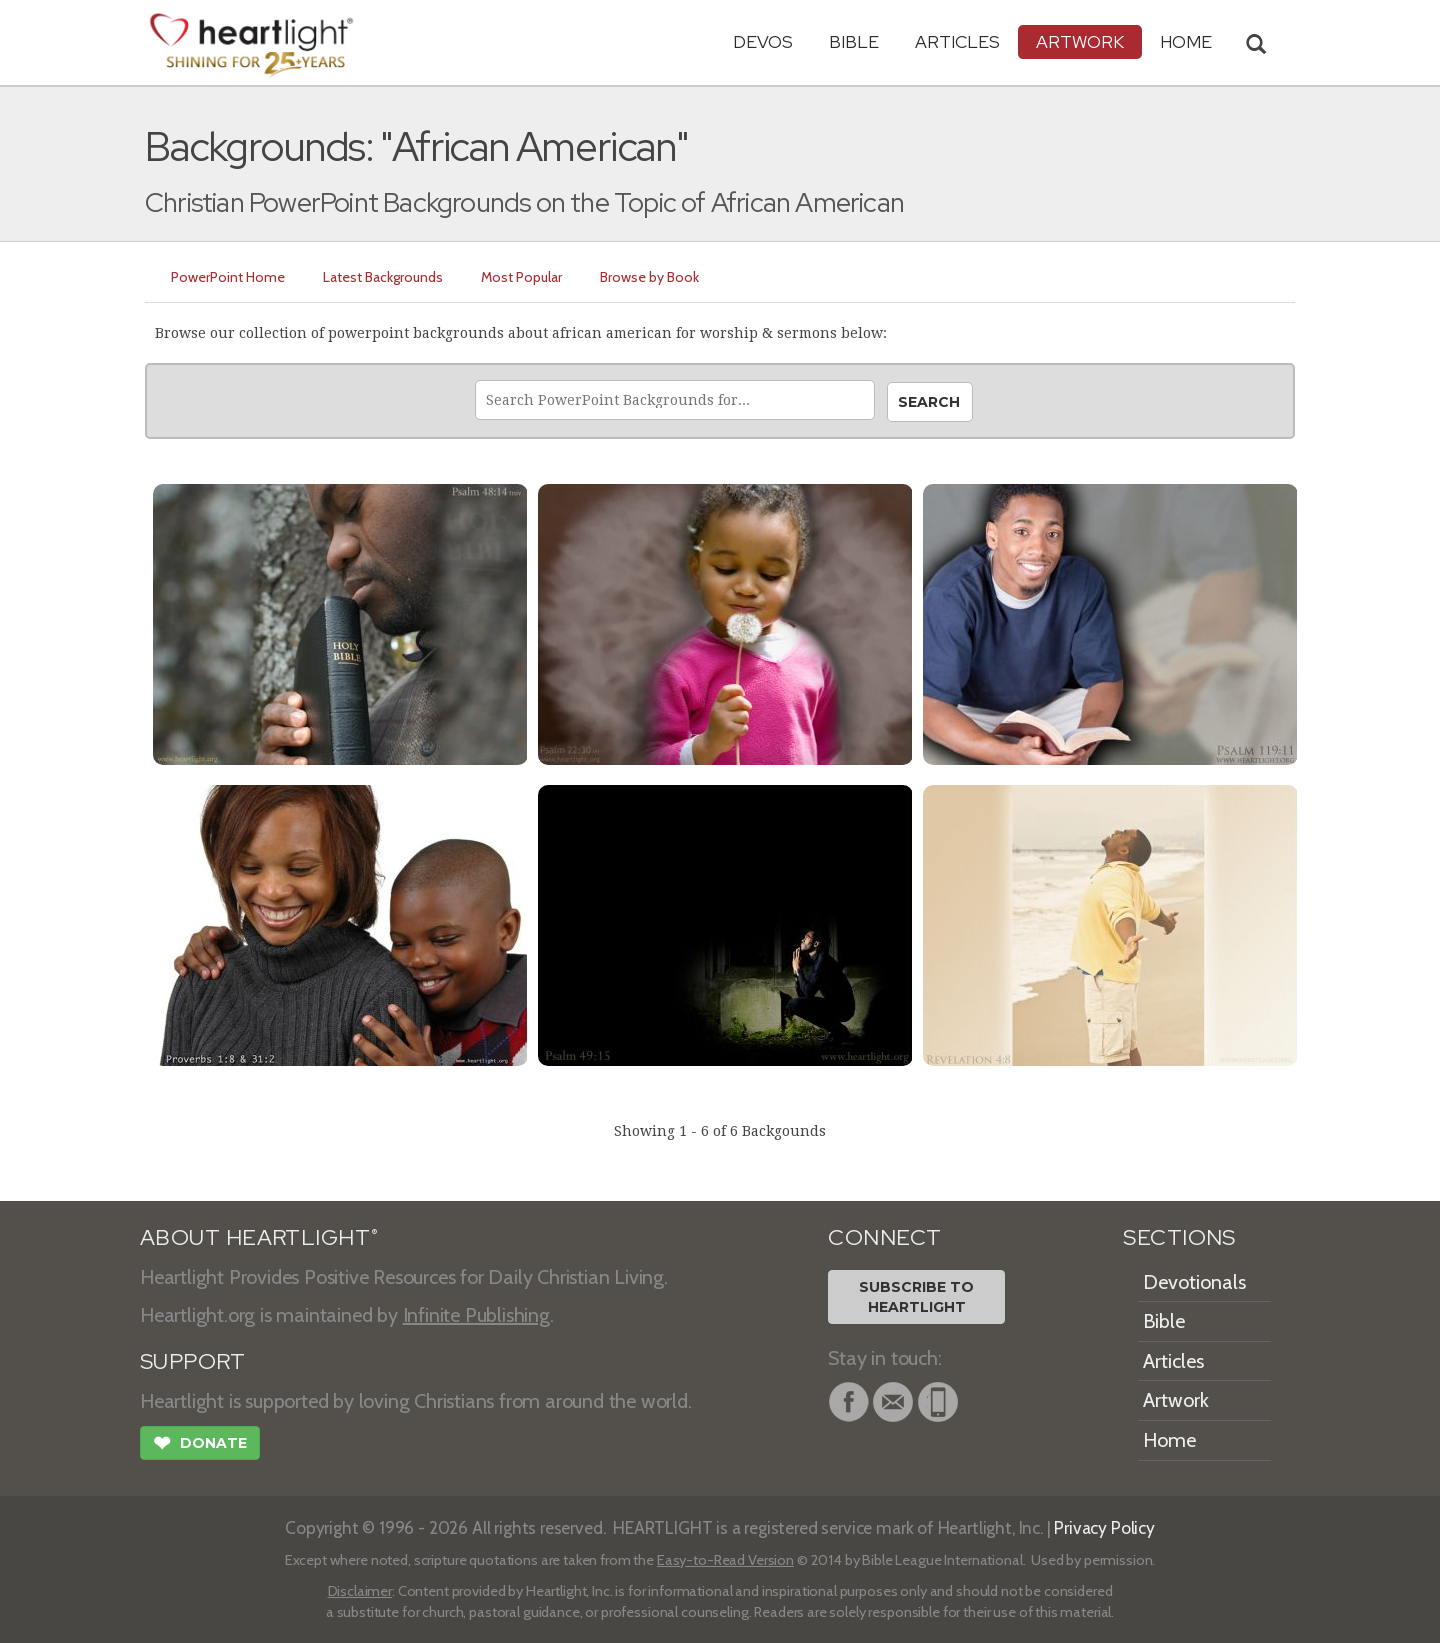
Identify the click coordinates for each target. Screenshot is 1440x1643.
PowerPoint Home (228, 277)
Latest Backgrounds (383, 277)
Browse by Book (649, 277)
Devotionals (1194, 1282)
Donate (200, 1445)
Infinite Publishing (476, 1315)
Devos (763, 41)
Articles (957, 41)
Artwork (1080, 41)
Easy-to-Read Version (725, 1560)
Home (1169, 1440)
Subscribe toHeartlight (916, 1297)
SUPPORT (192, 1361)
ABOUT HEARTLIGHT (259, 1237)
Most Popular (521, 277)
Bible (854, 41)
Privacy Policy (1104, 1527)
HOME (1186, 41)
